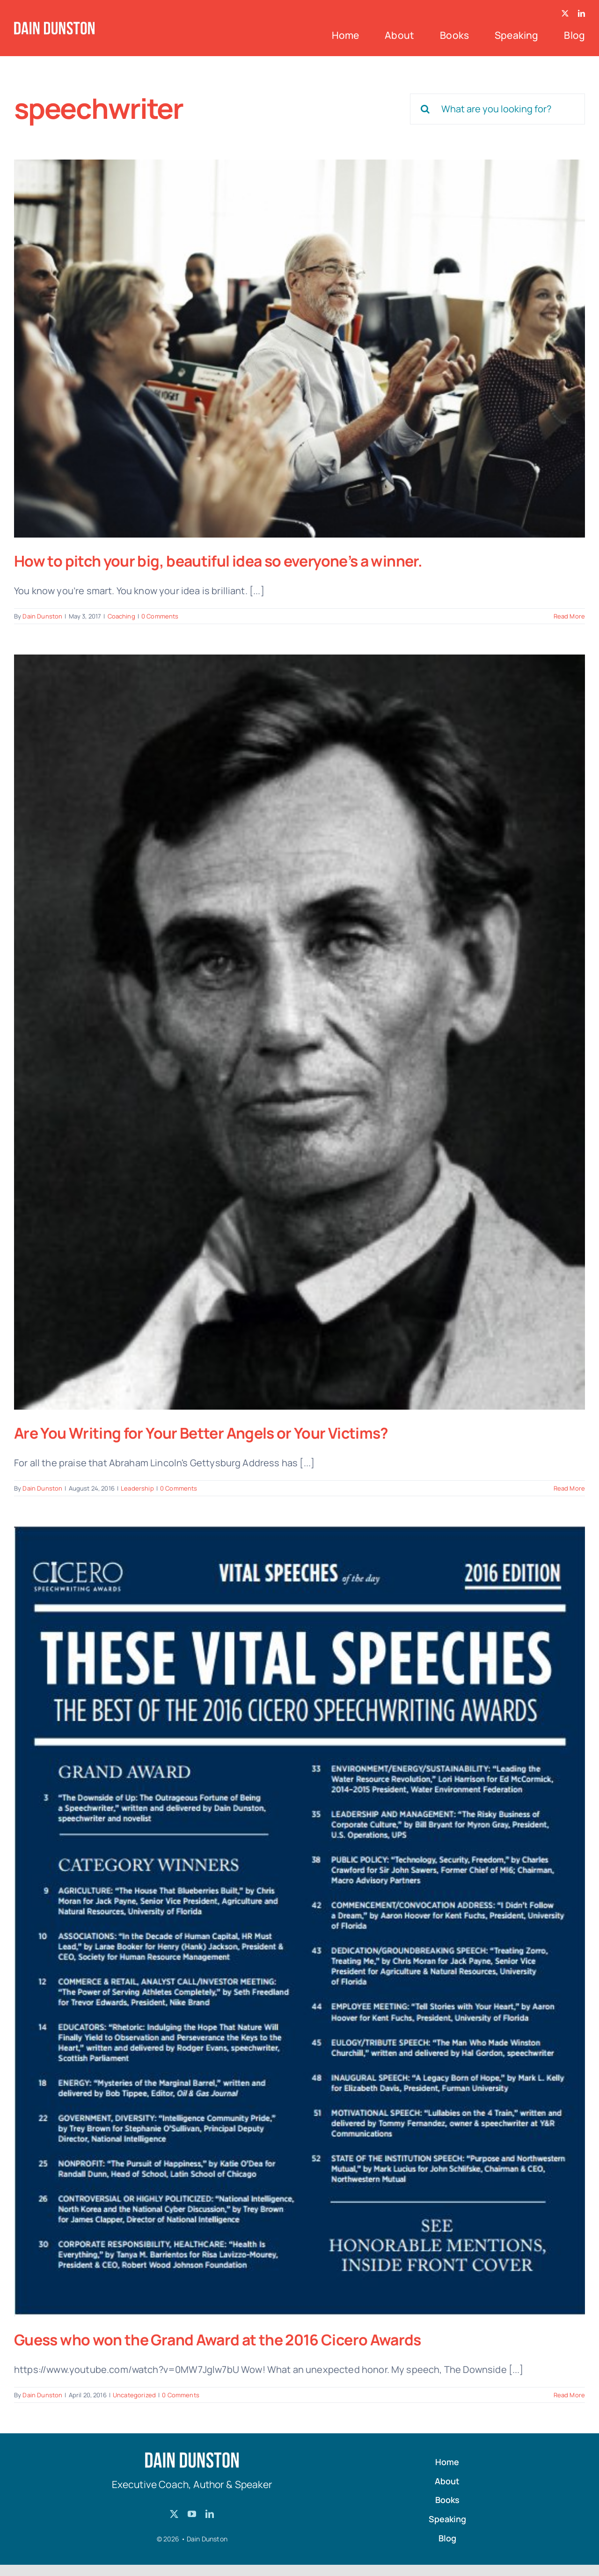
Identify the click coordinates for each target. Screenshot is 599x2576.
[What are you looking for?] (497, 109)
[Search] (425, 109)
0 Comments (160, 616)
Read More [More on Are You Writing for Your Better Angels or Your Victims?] (569, 1488)
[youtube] (192, 2514)
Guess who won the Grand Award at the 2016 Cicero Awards (217, 2339)
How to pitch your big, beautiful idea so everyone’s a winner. (218, 561)
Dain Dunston (42, 616)
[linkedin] (581, 13)
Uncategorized (134, 2395)
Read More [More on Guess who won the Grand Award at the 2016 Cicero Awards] (569, 2395)
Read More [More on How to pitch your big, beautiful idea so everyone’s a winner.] (569, 616)
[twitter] (565, 13)
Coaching (121, 616)
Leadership (137, 1488)
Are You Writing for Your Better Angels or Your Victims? (201, 1433)
